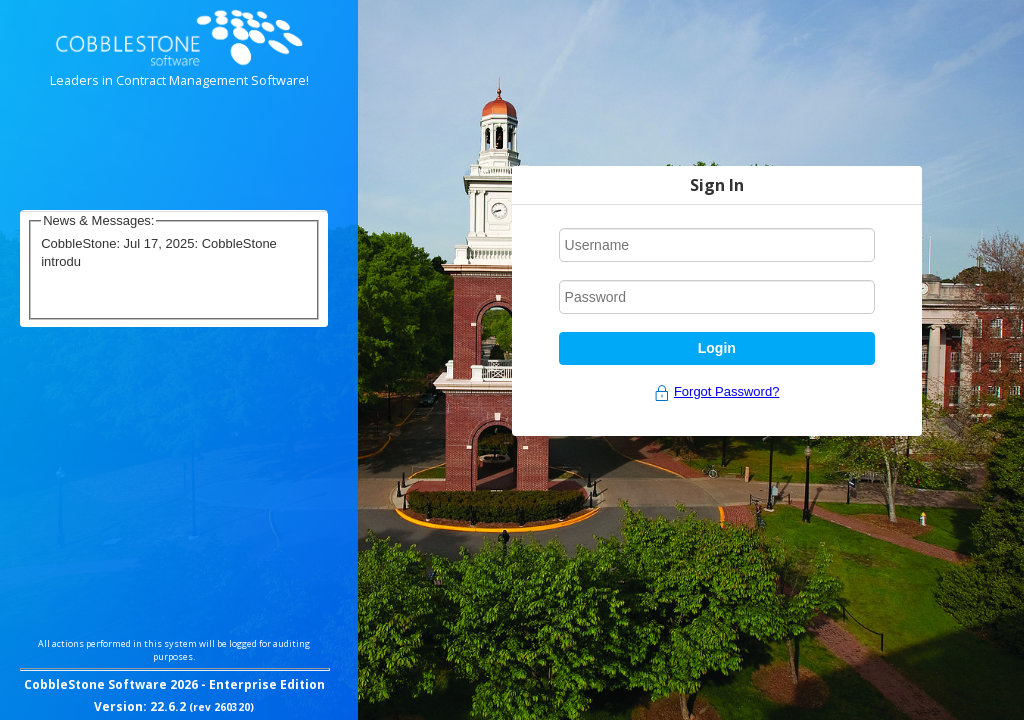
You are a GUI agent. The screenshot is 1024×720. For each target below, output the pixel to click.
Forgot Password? (727, 391)
